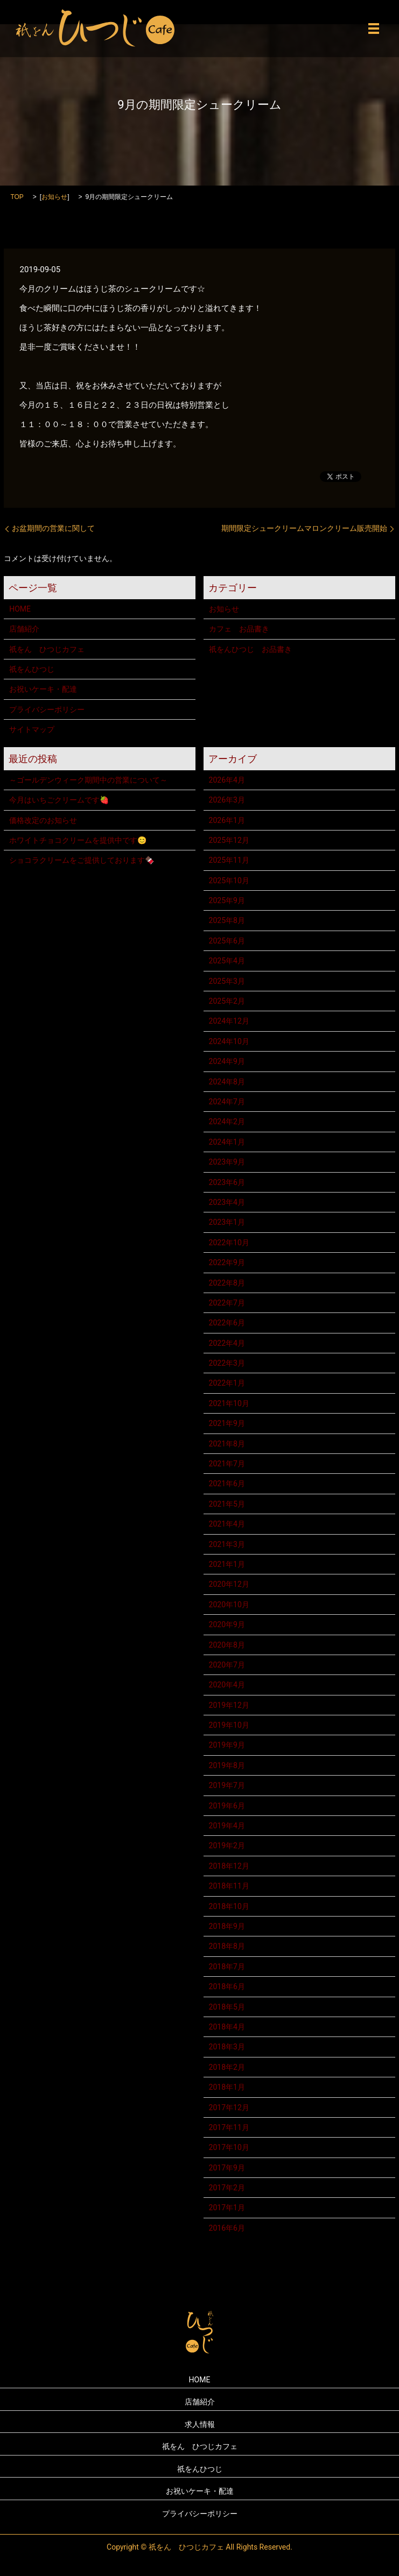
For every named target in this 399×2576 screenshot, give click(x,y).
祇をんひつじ (31, 669)
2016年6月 (227, 2228)
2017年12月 (229, 2107)
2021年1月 (227, 1564)
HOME (20, 609)
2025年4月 (227, 960)
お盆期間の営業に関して (53, 528)
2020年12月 (229, 1584)
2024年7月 (227, 1101)
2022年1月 (227, 1383)
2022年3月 (227, 1363)
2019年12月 (229, 1705)
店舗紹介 (24, 629)
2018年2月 (227, 2067)
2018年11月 (229, 1886)
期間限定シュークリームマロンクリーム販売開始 (304, 528)
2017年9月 (227, 2167)
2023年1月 (227, 1222)
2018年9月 (227, 1926)
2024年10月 (229, 1041)
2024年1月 (227, 1142)
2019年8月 (227, 1765)
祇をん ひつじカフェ (47, 649)
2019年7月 (227, 1785)
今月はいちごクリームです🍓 (59, 800)
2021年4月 (227, 1524)
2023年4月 (227, 1202)
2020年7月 (227, 1664)
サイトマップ (31, 729)
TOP (16, 197)
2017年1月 (227, 2207)
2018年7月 (227, 1966)
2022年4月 (227, 1343)
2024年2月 (227, 1121)
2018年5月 (227, 2007)
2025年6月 (227, 940)
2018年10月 (229, 1906)
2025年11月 (229, 860)
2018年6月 (227, 1986)
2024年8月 (227, 1081)
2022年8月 (227, 1283)
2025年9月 (227, 900)
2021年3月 (227, 1544)
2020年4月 (227, 1684)
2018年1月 (227, 2087)
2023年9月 (227, 1162)
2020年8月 (227, 1645)
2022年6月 (227, 1322)
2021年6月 (227, 1483)
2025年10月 (229, 880)
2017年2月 (227, 2187)
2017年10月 (229, 2147)
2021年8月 (227, 1443)
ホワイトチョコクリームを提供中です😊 (77, 840)
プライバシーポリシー (47, 709)
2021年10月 (229, 1403)
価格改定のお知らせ (43, 820)
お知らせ (54, 197)
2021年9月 (227, 1423)
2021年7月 (227, 1463)
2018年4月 (227, 2027)
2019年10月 (229, 1725)
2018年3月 (227, 2046)
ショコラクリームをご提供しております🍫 (81, 860)
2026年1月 (227, 820)
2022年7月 (227, 1302)
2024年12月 (229, 1021)
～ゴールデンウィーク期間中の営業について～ (88, 780)
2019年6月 (227, 1805)
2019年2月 (227, 1845)
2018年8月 (227, 1946)
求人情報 (200, 2424)
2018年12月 (229, 1866)
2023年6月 (227, 1182)
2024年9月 (227, 1061)
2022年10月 (229, 1242)
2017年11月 (229, 2127)
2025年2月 (227, 1001)
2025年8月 (227, 920)
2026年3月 (227, 800)
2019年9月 (227, 1745)
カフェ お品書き (239, 629)
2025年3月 (227, 981)
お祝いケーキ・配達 (43, 689)
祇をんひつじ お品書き (250, 649)
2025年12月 (229, 840)
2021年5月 (227, 1504)
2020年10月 (229, 1604)
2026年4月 (227, 780)
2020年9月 (227, 1624)
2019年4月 (227, 1825)
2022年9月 (227, 1262)
